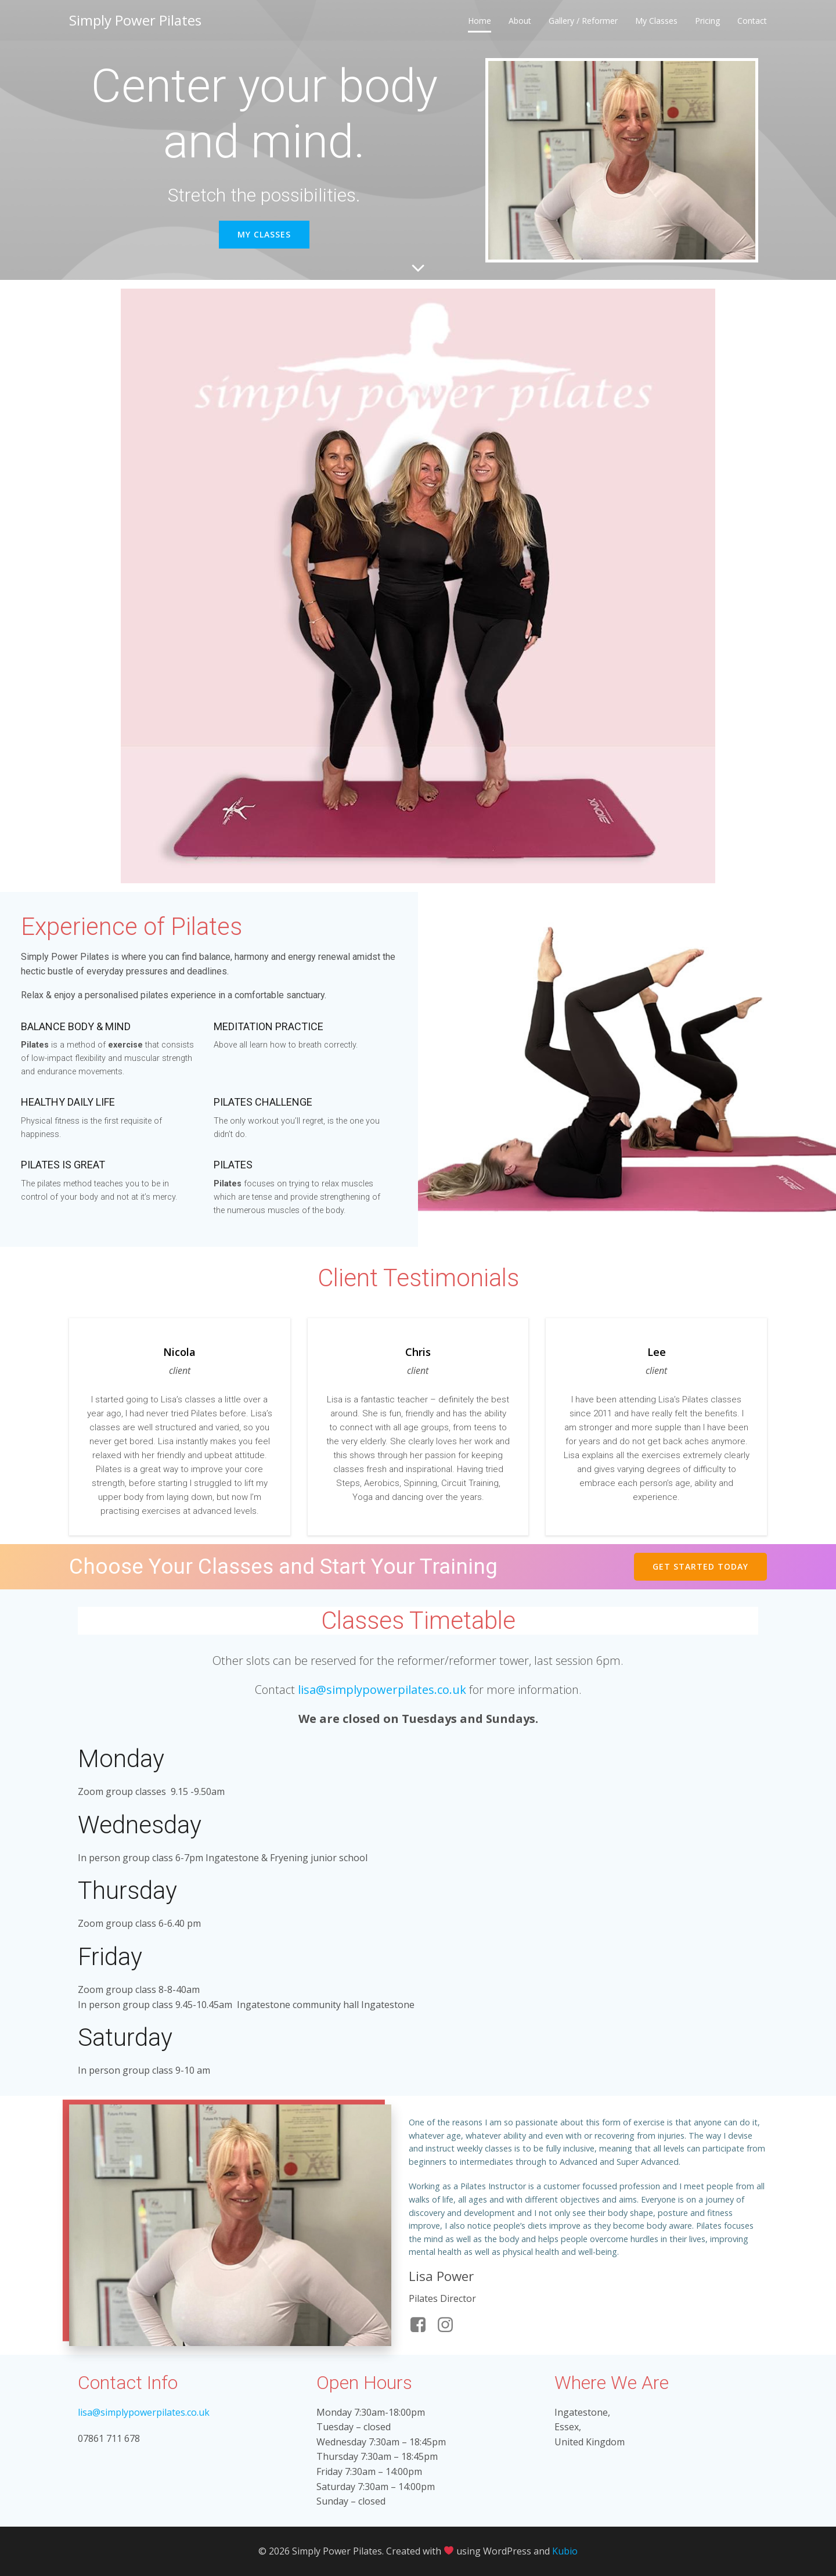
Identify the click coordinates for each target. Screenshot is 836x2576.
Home (479, 20)
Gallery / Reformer (583, 20)
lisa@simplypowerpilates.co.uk (382, 1689)
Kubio (565, 2551)
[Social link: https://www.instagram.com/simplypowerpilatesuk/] (449, 2325)
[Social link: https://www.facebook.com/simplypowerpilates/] (422, 2325)
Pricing (707, 20)
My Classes (656, 20)
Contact (752, 20)
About (520, 20)
